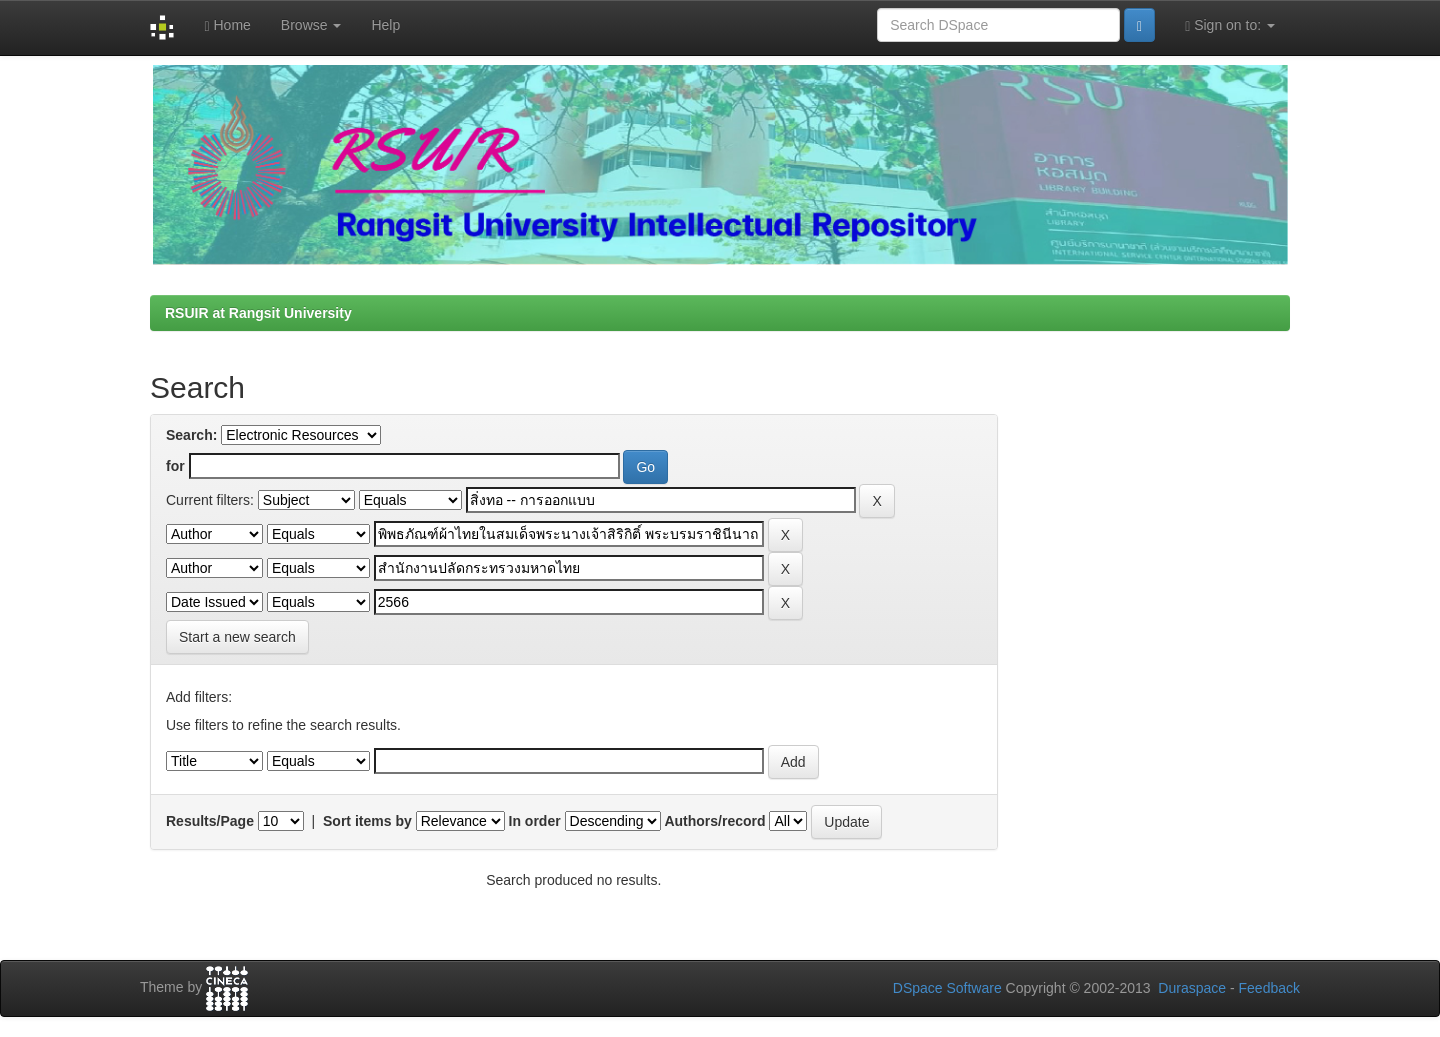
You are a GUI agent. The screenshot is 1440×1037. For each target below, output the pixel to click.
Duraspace (1192, 988)
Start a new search (237, 637)
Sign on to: (1230, 25)
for (175, 466)
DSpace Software (947, 988)
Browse (311, 25)
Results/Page (210, 821)
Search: (191, 435)
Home (227, 25)
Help (385, 25)
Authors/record (714, 821)
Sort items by (367, 821)
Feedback (1269, 988)
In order (535, 821)
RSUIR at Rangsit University (258, 313)
